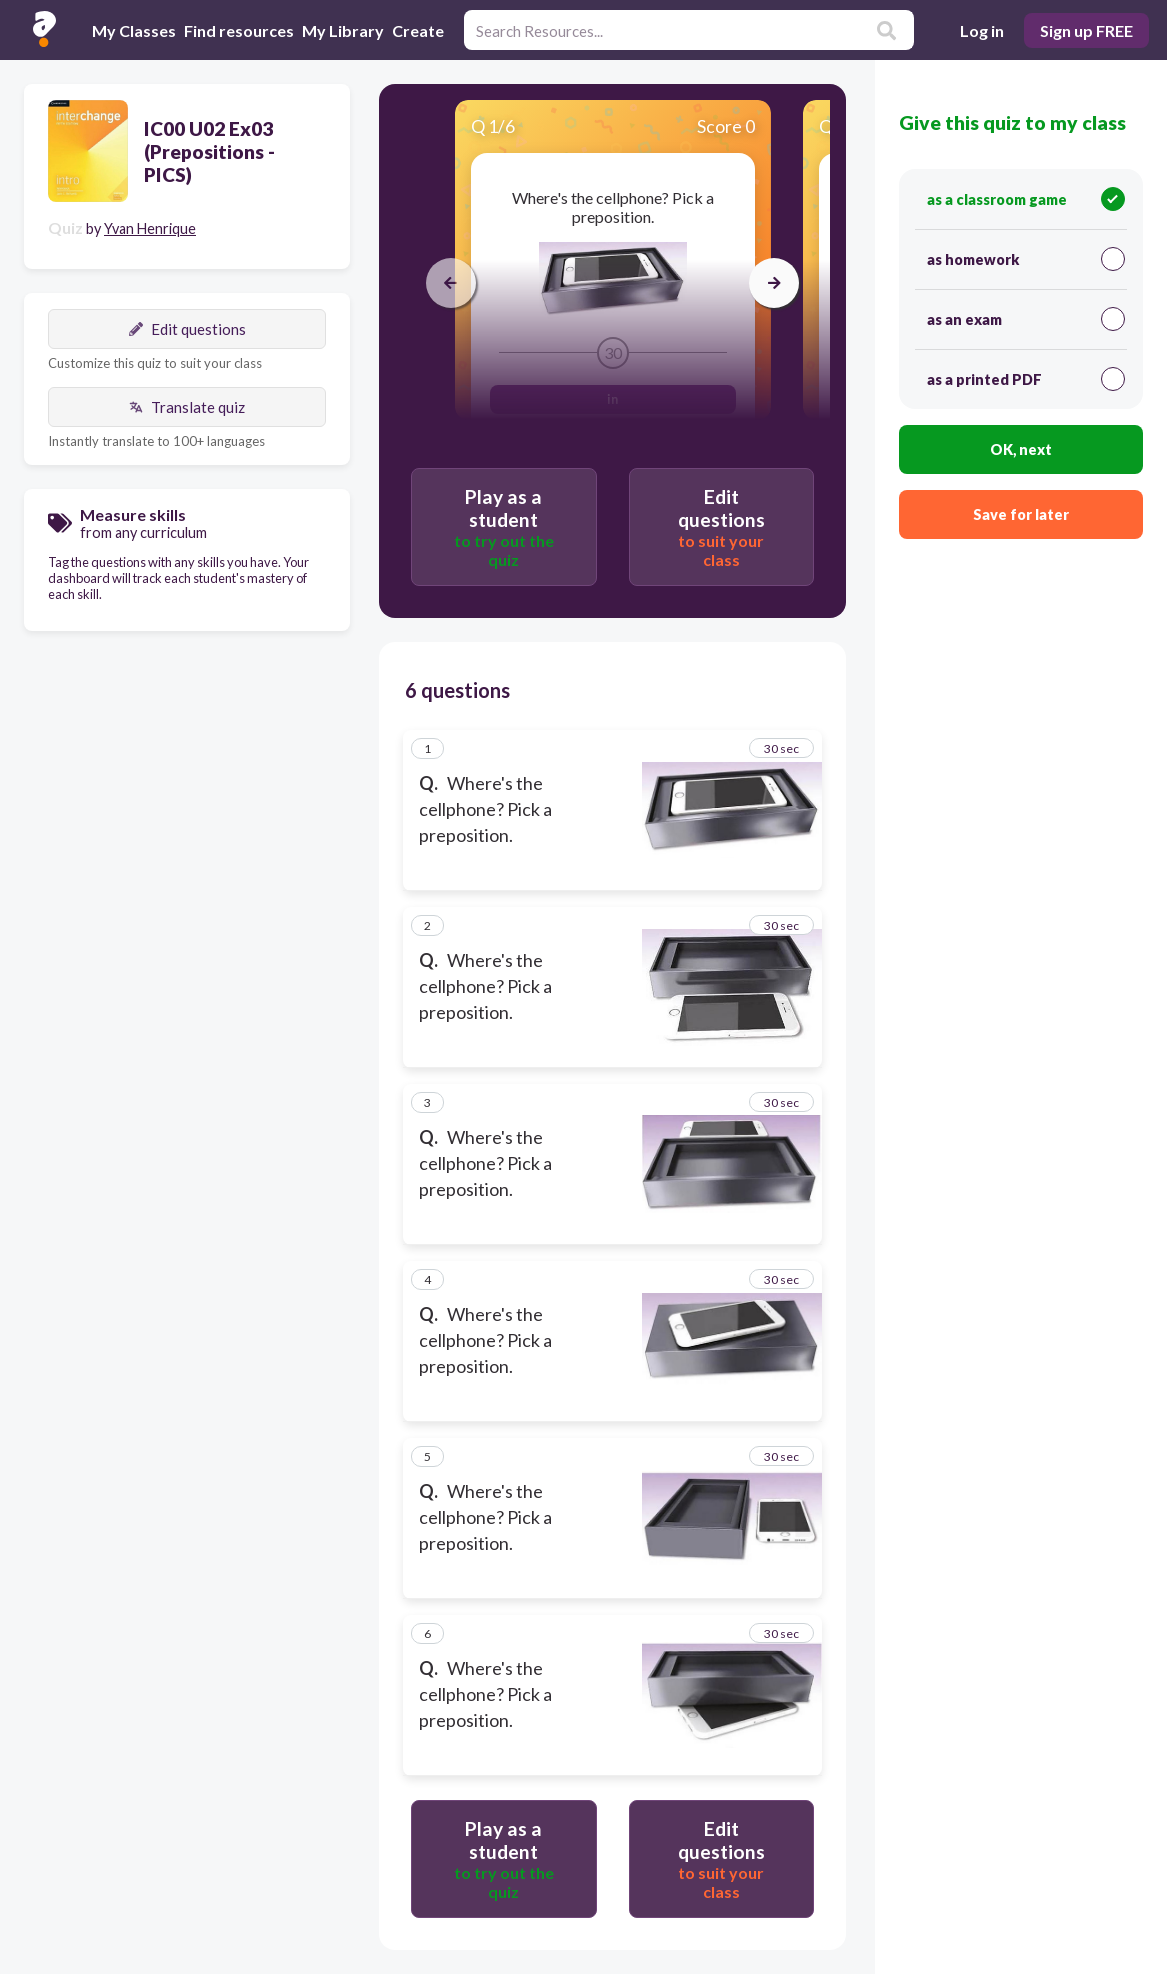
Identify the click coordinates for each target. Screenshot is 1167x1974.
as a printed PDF (1026, 379)
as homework (1026, 259)
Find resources (239, 30)
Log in (982, 30)
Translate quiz (187, 407)
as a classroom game (1026, 199)
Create (418, 30)
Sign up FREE (1086, 30)
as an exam (1026, 319)
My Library (343, 30)
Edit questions (187, 329)
